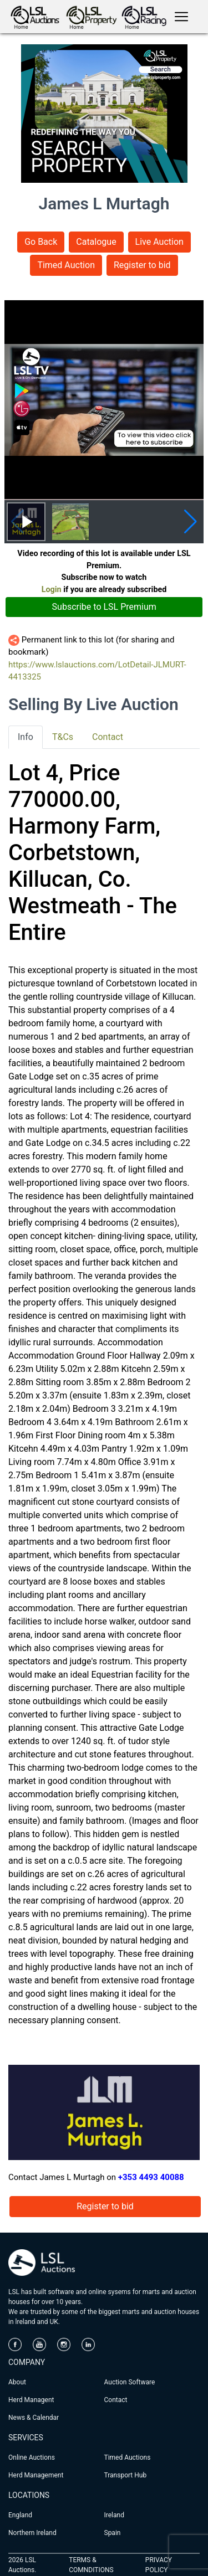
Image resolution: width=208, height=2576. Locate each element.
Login (52, 589)
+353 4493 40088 (151, 2177)
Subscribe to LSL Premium (104, 606)
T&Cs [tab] (62, 737)
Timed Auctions (127, 2457)
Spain (112, 2533)
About (17, 2382)
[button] (190, 522)
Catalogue (96, 241)
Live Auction (159, 241)
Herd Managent (31, 2400)
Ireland (114, 2515)
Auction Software (129, 2382)
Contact (116, 2400)
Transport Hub (125, 2475)
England (20, 2515)
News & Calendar (33, 2417)
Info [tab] (25, 737)
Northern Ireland (32, 2533)
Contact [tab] (107, 737)
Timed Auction (66, 265)
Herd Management (35, 2475)
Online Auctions (31, 2457)
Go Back (40, 241)
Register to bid (142, 265)
